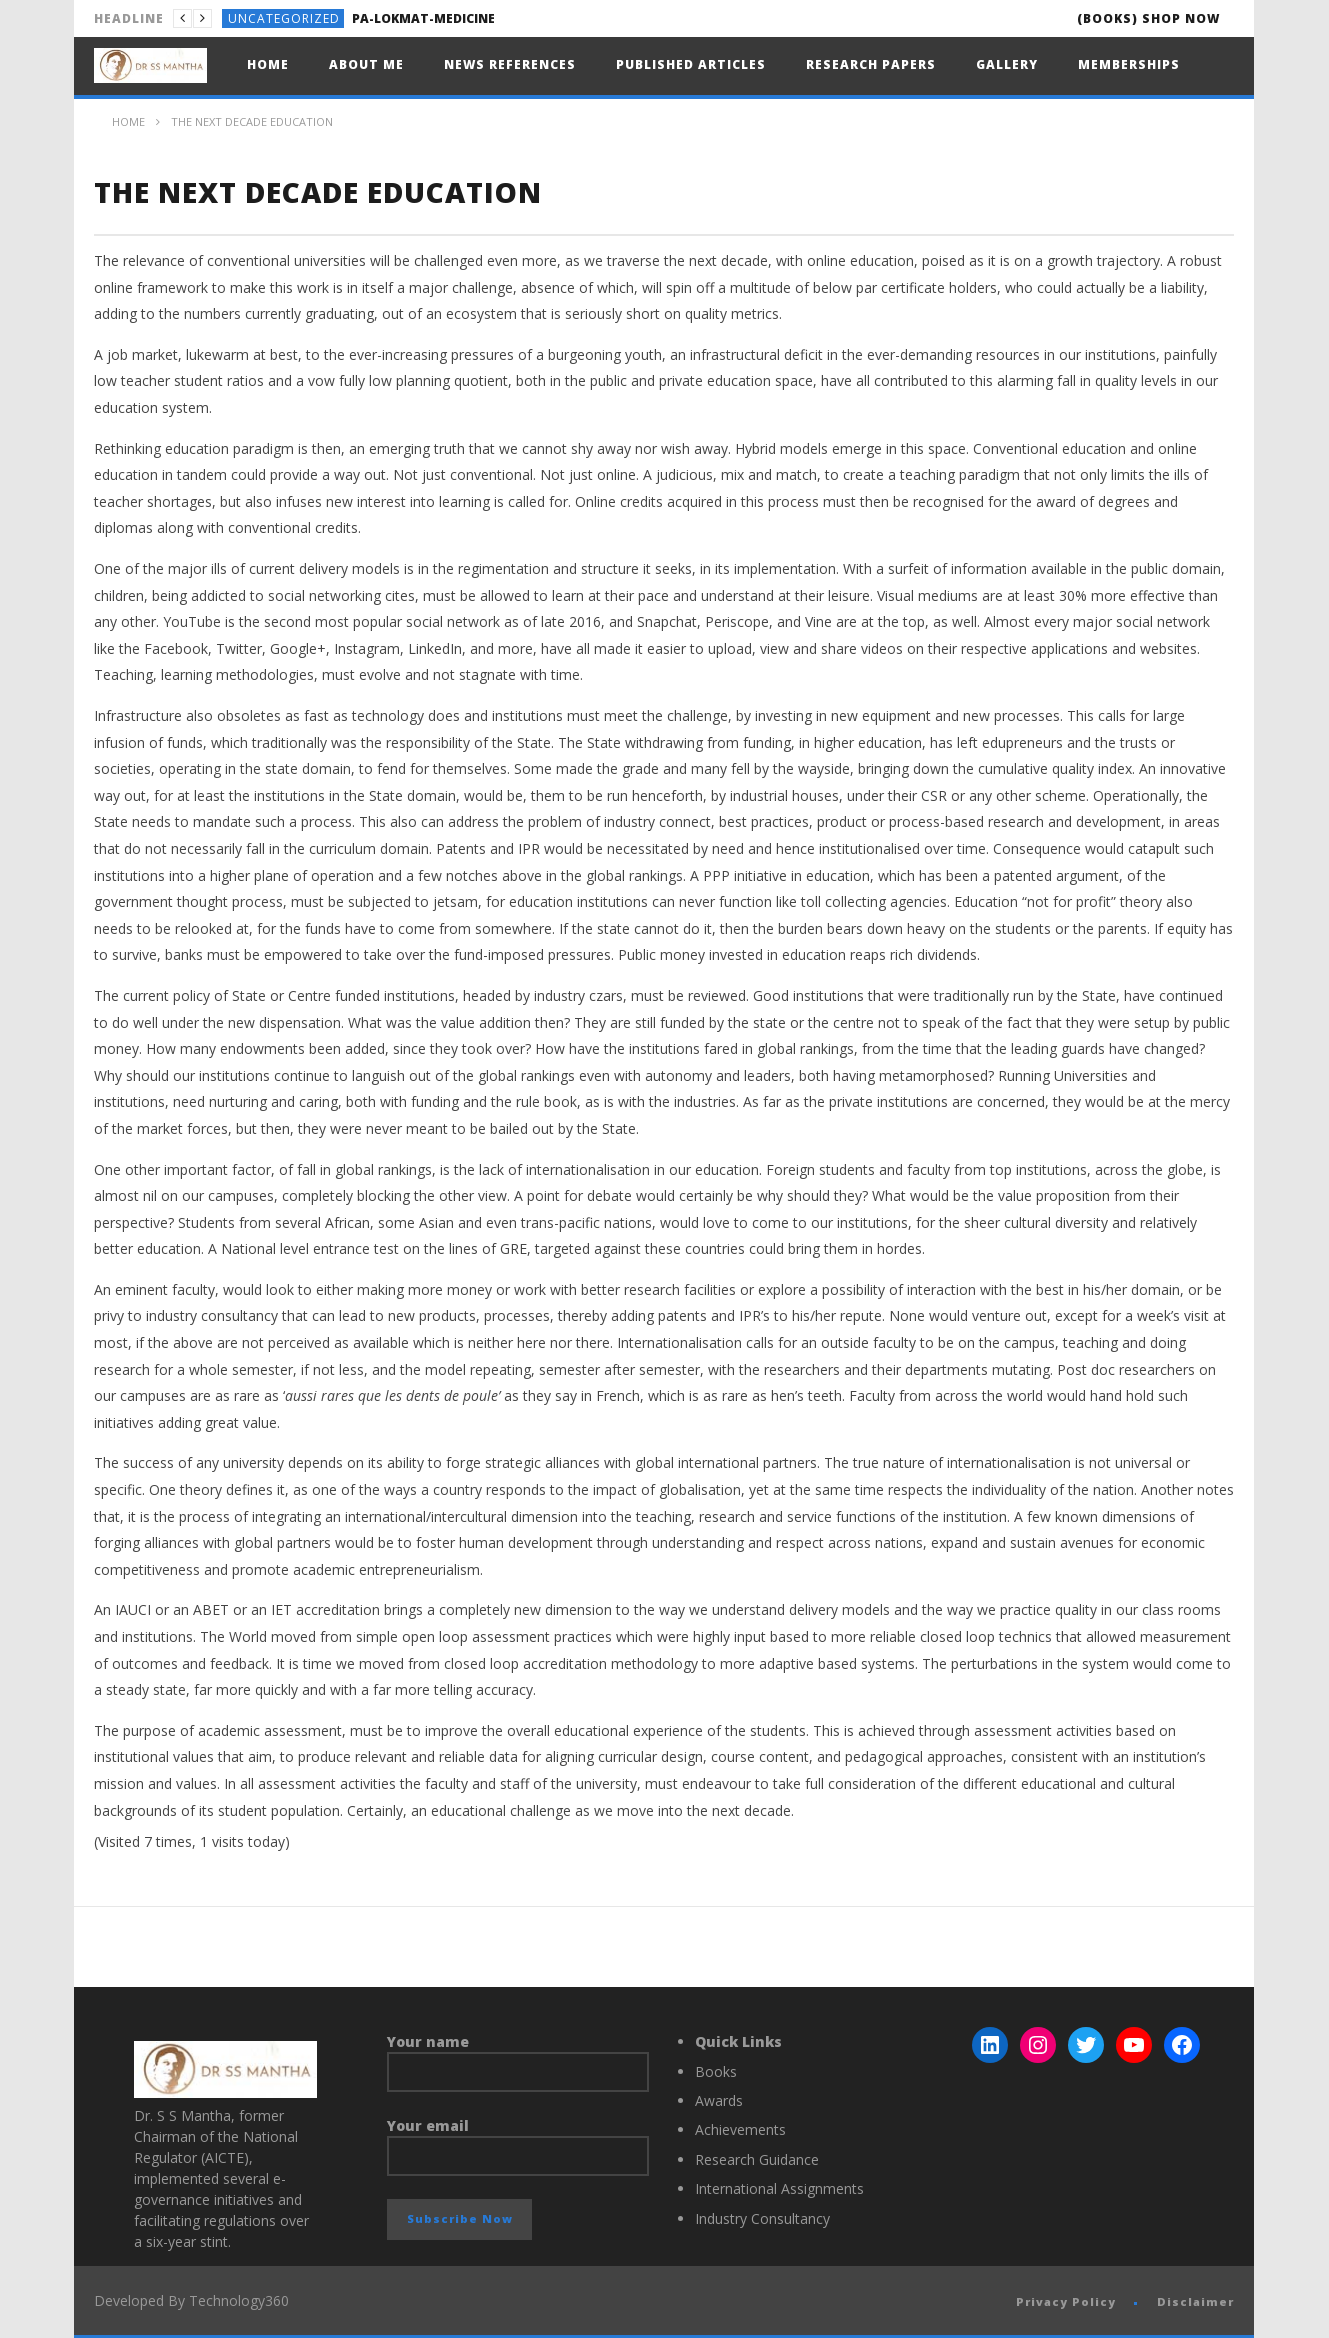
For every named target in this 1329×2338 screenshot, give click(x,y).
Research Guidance (757, 2159)
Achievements (740, 2129)
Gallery (1007, 64)
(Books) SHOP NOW (1148, 18)
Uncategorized (284, 18)
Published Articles (691, 64)
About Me (366, 64)
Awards (719, 2100)
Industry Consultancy (762, 2218)
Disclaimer (1195, 2301)
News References (510, 64)
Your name (518, 2062)
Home (268, 64)
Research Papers (871, 64)
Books (716, 2071)
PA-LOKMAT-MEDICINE (423, 18)
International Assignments (779, 2188)
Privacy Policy (1066, 2301)
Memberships (1129, 64)
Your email (518, 2146)
